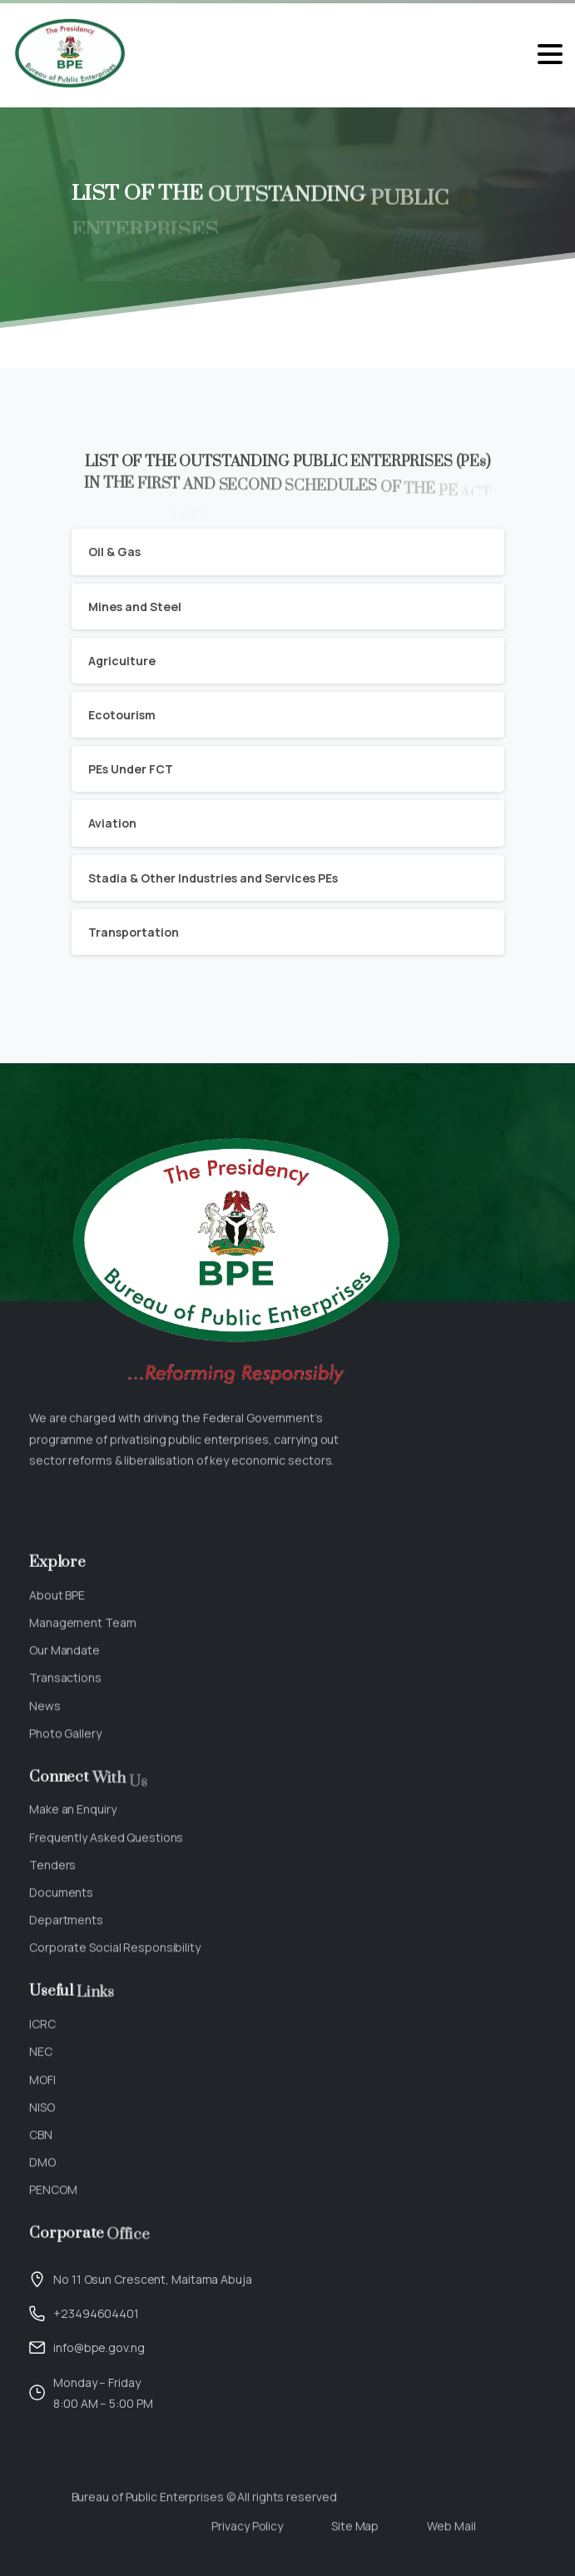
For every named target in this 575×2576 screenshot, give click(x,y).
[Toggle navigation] (550, 54)
